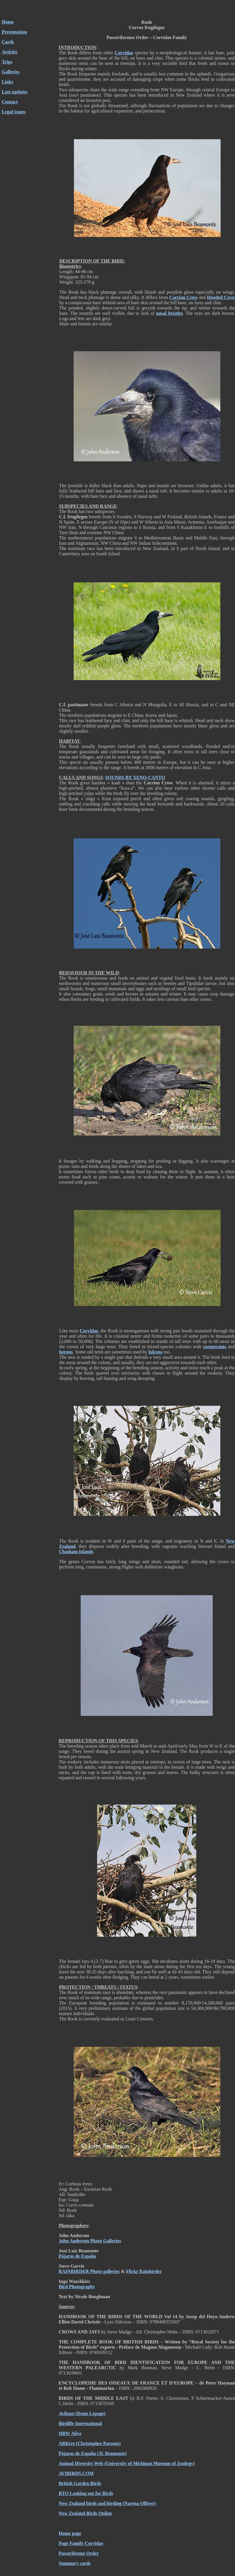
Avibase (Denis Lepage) (82, 2413)
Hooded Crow (221, 297)
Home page (70, 2533)
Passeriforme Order (79, 2553)
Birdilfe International (80, 2423)
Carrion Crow (183, 297)
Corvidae (124, 52)
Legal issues (14, 111)
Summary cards (75, 2563)
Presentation (14, 31)
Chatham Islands (76, 1551)
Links (7, 81)
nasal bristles (169, 313)
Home (8, 21)
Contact (10, 101)
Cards (8, 41)
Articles (9, 51)
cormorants (214, 1346)
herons (66, 1351)
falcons (155, 1351)
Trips (7, 61)
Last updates (15, 91)
